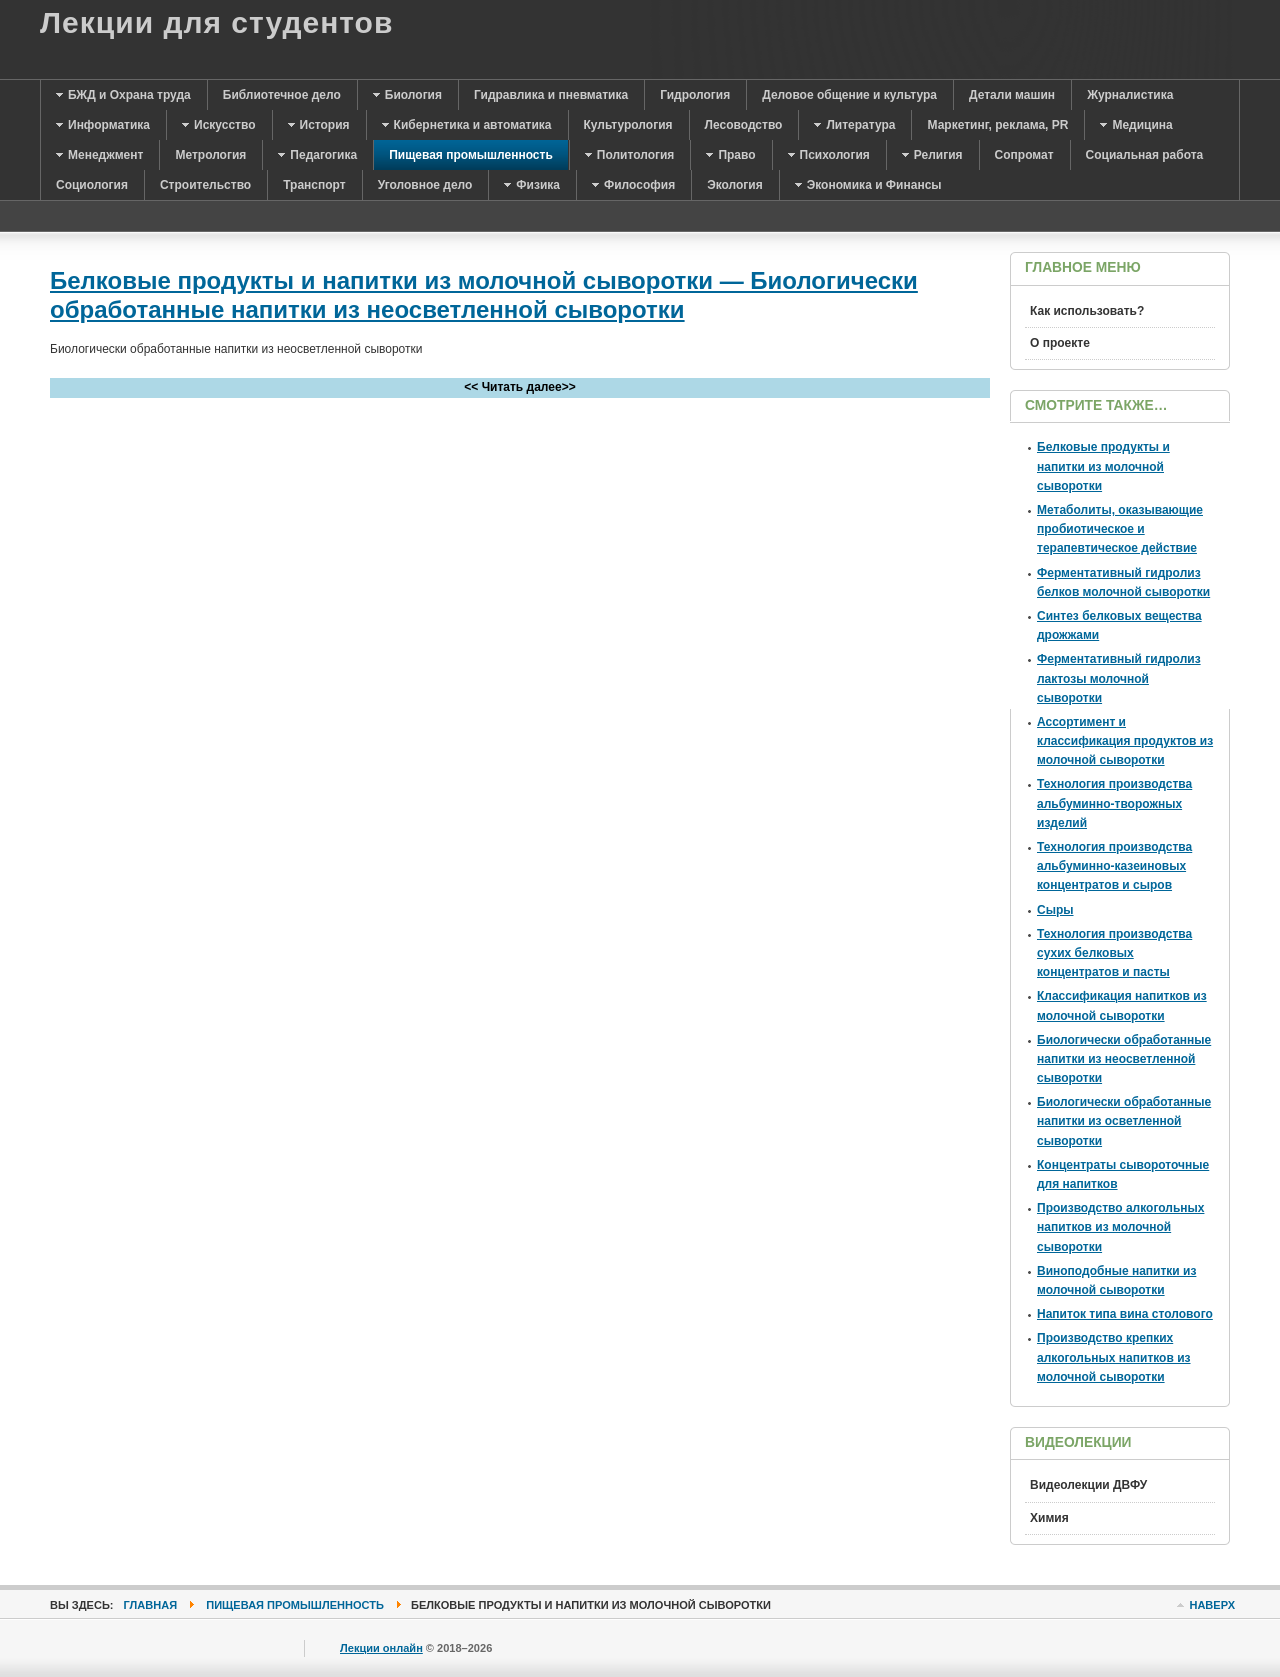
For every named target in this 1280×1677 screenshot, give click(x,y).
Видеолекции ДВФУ (1088, 1485)
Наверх (1212, 1605)
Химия (1049, 1518)
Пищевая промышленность (295, 1605)
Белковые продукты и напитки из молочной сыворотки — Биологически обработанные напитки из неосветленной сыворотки (484, 295)
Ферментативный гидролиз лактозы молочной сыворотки (1119, 678)
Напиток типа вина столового (1125, 1314)
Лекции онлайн (381, 1648)
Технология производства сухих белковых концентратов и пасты (1114, 953)
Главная (151, 1605)
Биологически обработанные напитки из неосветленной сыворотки (1124, 1059)
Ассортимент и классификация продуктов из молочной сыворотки (1125, 741)
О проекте (1060, 343)
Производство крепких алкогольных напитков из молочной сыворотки (1114, 1357)
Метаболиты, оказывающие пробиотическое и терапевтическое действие (1120, 529)
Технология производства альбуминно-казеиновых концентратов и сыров (1114, 866)
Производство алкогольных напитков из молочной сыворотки (1120, 1227)
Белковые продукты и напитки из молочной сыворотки (1103, 466)
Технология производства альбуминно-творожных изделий (1114, 803)
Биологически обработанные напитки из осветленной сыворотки (1124, 1121)
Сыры (1055, 910)
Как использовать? (1087, 311)
